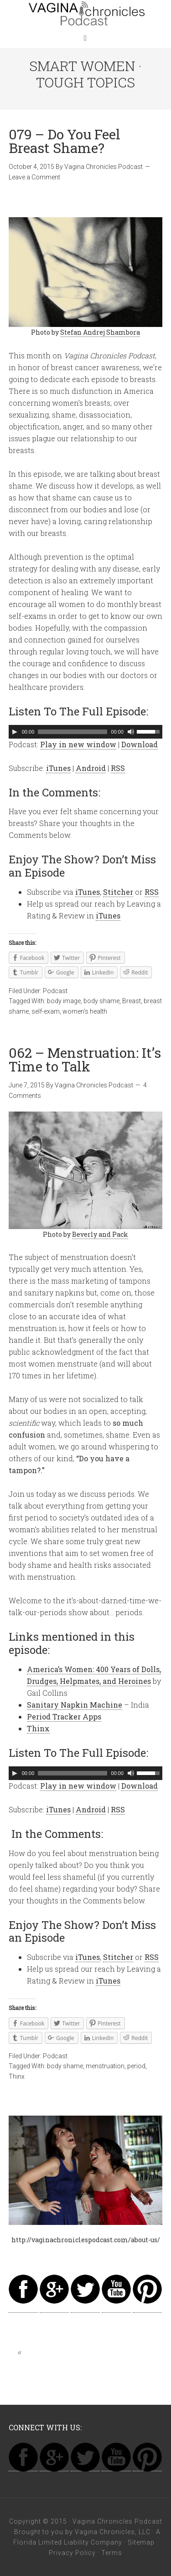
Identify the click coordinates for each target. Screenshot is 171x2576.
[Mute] (131, 731)
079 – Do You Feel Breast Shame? (64, 141)
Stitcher (118, 892)
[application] (86, 732)
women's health (84, 1011)
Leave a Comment (34, 177)
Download (139, 744)
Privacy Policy (72, 2552)
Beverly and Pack (100, 1234)
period (136, 2066)
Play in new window (78, 744)
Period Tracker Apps (64, 1716)
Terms (111, 2552)
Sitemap (141, 2542)
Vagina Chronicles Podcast (86, 13)
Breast (131, 1001)
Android (91, 768)
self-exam (45, 1011)
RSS (118, 768)
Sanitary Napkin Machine (74, 1704)
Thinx (38, 1728)
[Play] (14, 731)
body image (64, 1001)
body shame (101, 1001)
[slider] (72, 731)
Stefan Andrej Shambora (100, 332)
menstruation (105, 2066)
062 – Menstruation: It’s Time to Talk (85, 1059)
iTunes (58, 768)
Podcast (55, 991)
